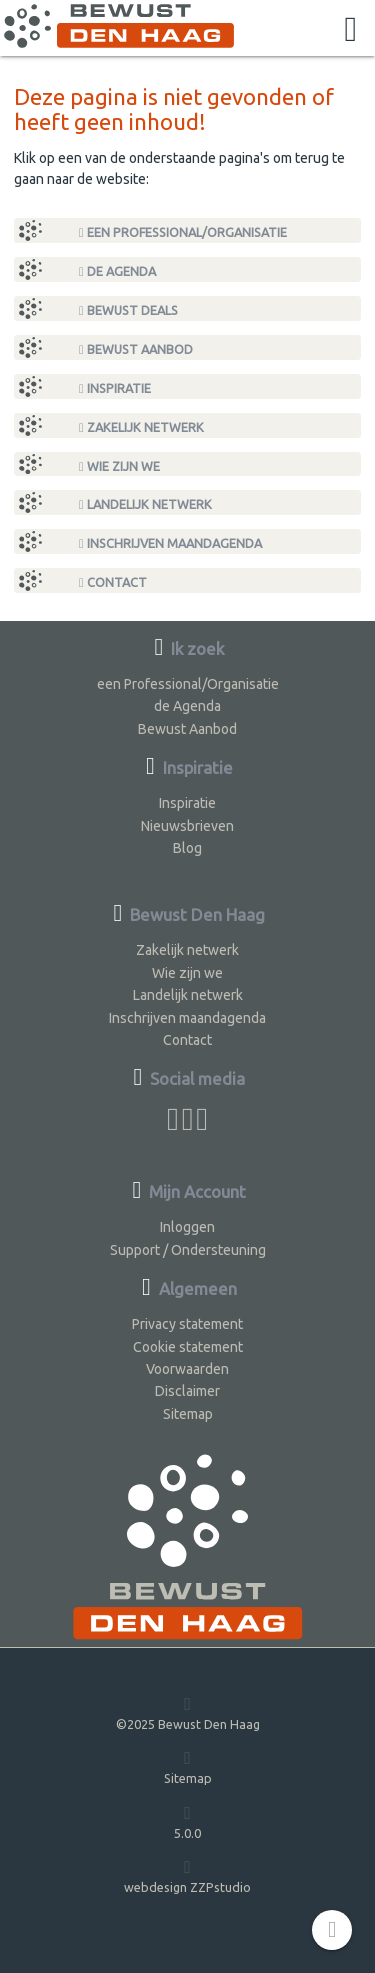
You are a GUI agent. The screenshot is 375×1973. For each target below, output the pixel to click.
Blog (187, 848)
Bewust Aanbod (136, 349)
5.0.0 (187, 1821)
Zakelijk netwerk (141, 427)
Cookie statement (188, 1347)
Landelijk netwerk (145, 504)
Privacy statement (187, 1324)
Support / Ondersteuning (188, 1250)
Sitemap (188, 1414)
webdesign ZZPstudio (187, 1875)
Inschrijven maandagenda (170, 543)
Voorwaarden (187, 1369)
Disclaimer (187, 1391)
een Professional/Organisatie (183, 232)
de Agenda (117, 271)
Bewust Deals (128, 310)
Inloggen (187, 1227)
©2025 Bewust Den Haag (188, 1712)
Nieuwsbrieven (187, 826)
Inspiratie (115, 388)
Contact (113, 582)
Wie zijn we (119, 466)
